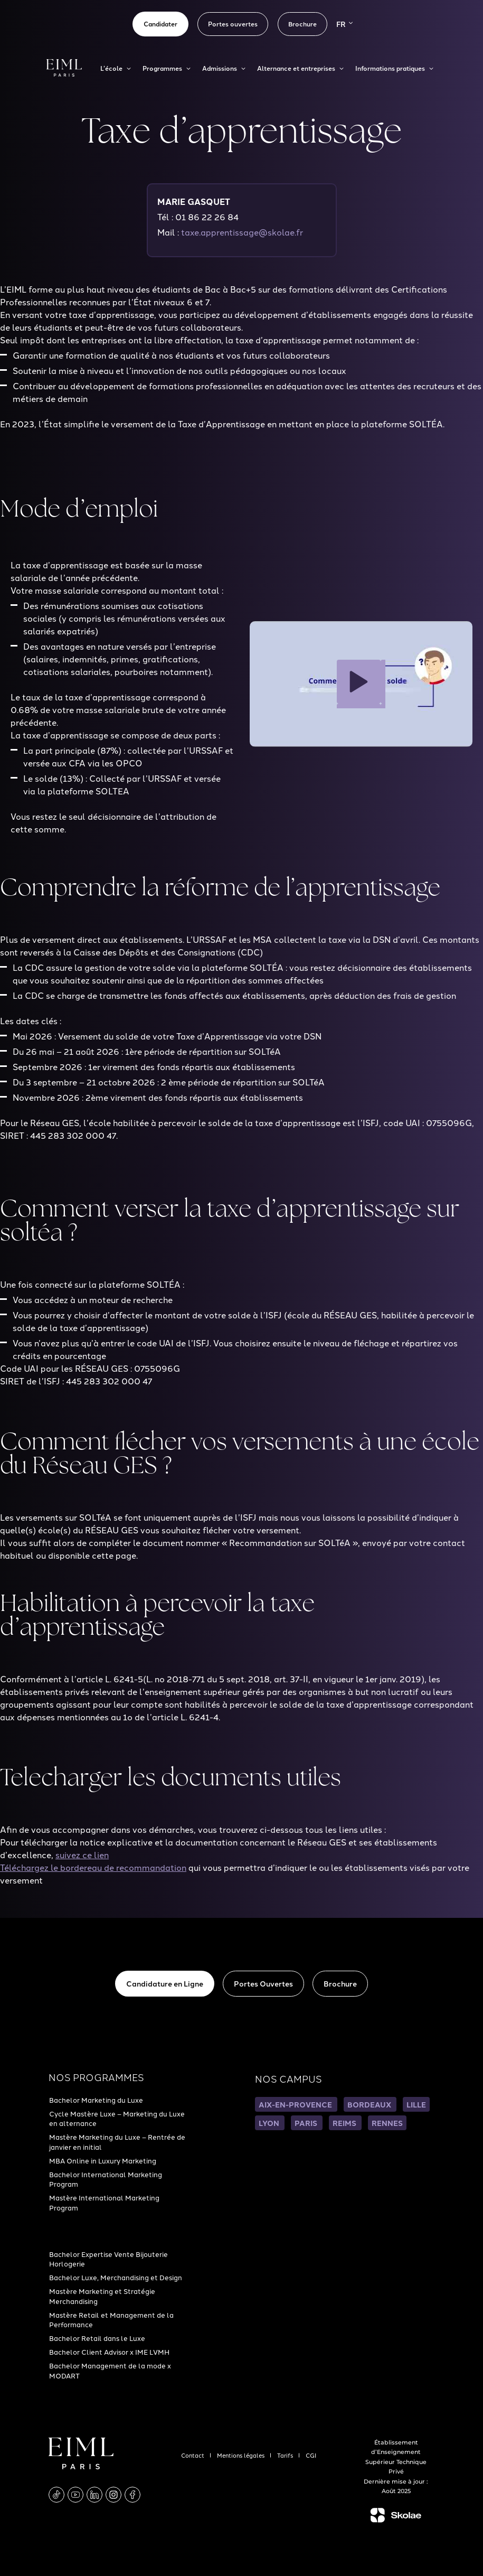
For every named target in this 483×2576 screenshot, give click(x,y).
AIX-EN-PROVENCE (296, 2104)
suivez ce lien (82, 1854)
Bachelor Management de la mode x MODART (110, 2370)
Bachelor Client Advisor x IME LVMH (109, 2351)
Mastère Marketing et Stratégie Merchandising (102, 2295)
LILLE (416, 2104)
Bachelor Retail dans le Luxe (97, 2338)
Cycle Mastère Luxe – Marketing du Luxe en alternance (117, 2118)
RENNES (387, 2123)
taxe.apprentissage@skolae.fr (242, 232)
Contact (193, 2455)
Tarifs (286, 2455)
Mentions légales (241, 2455)
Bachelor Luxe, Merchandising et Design (115, 2277)
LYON (270, 2123)
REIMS (345, 2123)
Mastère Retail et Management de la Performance (111, 2319)
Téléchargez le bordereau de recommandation (93, 1867)
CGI (311, 2455)
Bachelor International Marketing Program (105, 2178)
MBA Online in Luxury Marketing (102, 2160)
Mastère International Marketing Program (104, 2202)
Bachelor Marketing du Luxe (96, 2099)
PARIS (307, 2123)
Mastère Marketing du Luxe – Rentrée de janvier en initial (117, 2141)
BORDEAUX (370, 2104)
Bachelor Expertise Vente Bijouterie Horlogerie (108, 2258)
